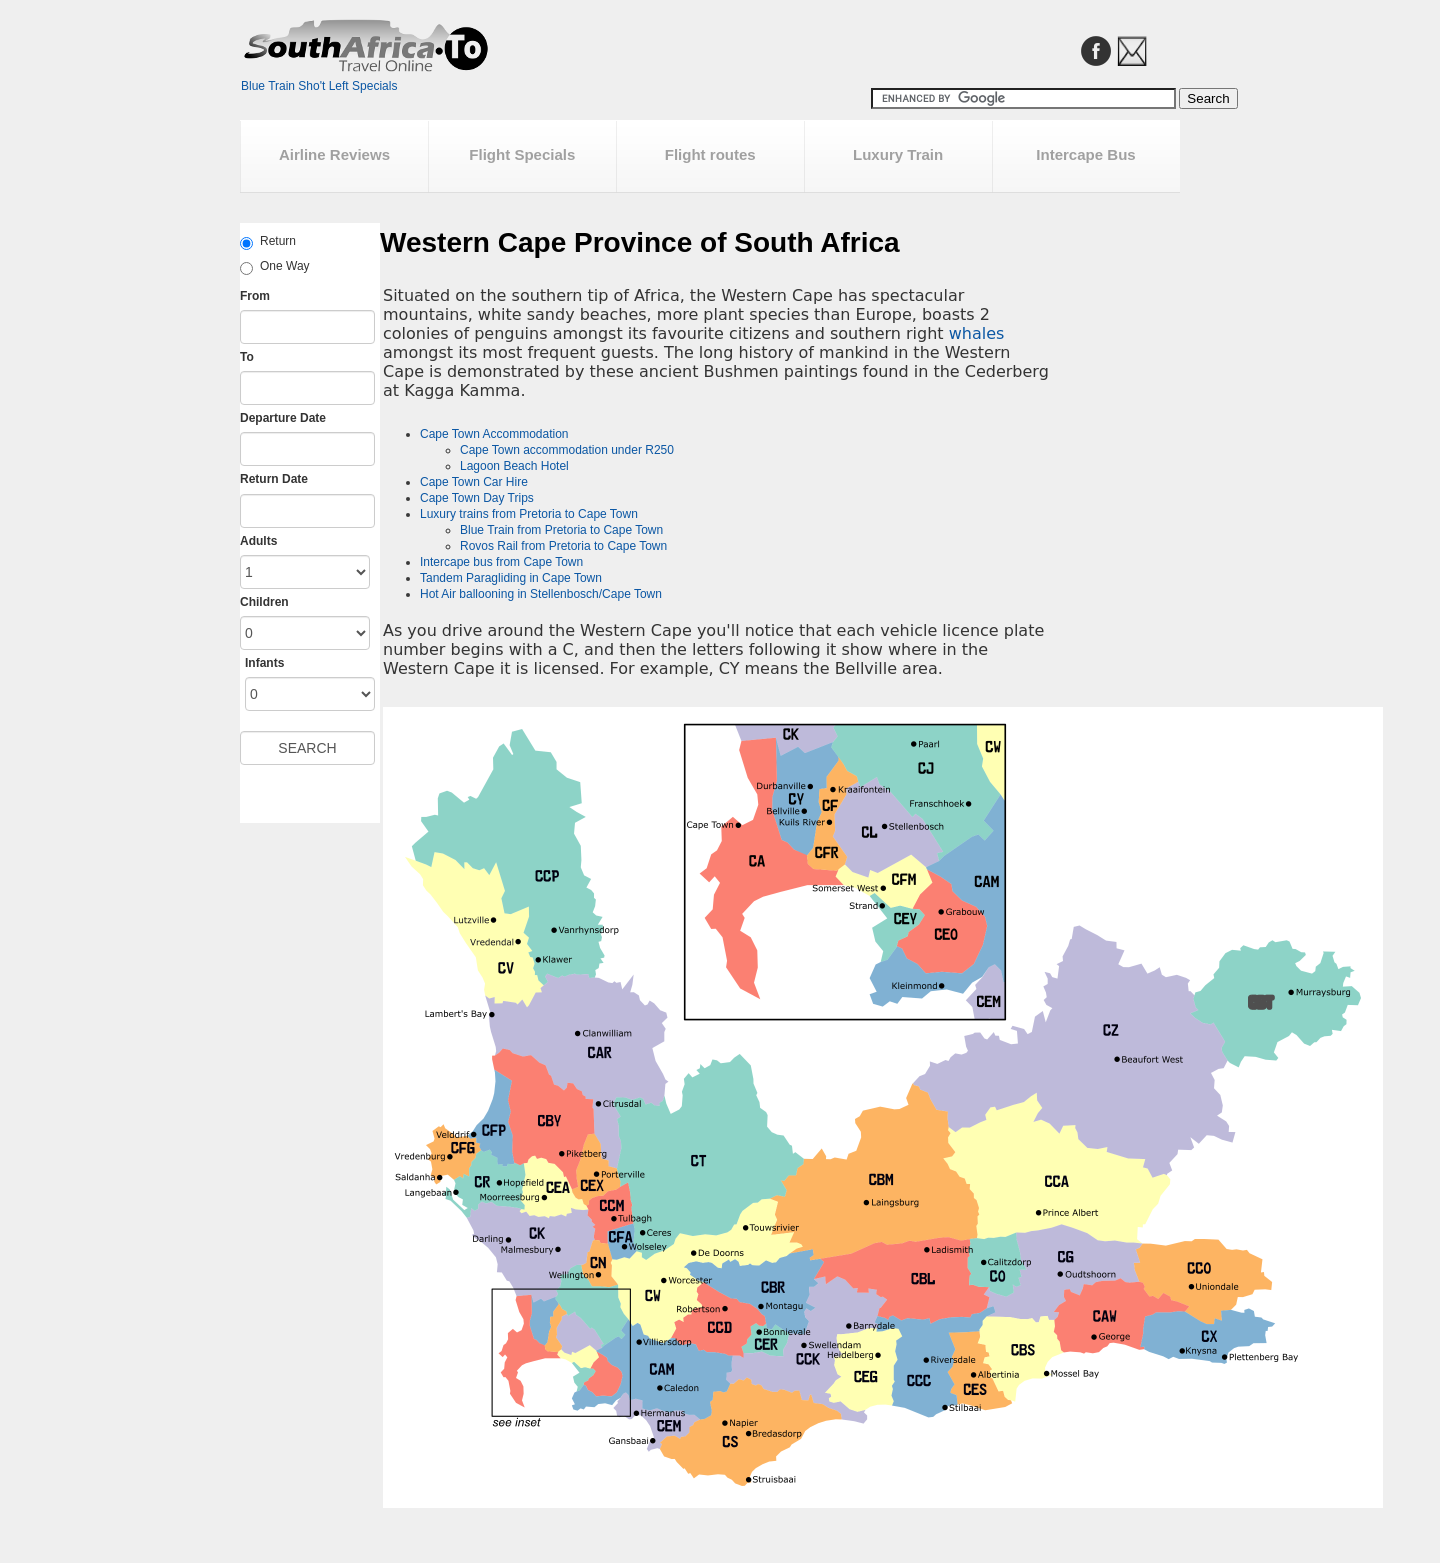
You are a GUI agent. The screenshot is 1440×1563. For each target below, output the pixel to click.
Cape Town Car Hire (474, 482)
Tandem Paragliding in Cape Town (511, 578)
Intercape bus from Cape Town (501, 562)
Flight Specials (522, 154)
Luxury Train (898, 154)
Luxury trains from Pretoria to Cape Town (529, 514)
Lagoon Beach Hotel (514, 466)
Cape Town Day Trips (477, 498)
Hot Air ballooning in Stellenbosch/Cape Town (541, 594)
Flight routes (710, 154)
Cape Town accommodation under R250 (567, 450)
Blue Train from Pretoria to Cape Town (561, 530)
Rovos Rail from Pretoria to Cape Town (563, 546)
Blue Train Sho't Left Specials (319, 86)
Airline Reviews (334, 154)
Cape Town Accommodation (494, 434)
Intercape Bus (1085, 154)
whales (977, 333)
